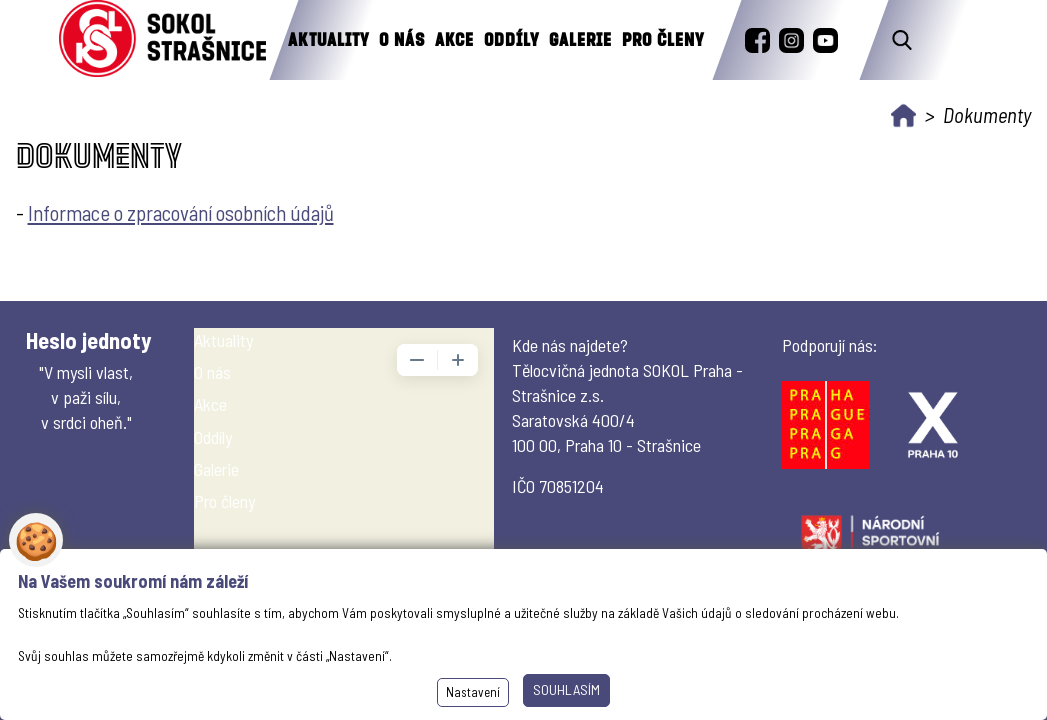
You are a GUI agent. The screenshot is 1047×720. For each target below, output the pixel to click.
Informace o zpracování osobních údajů (181, 212)
